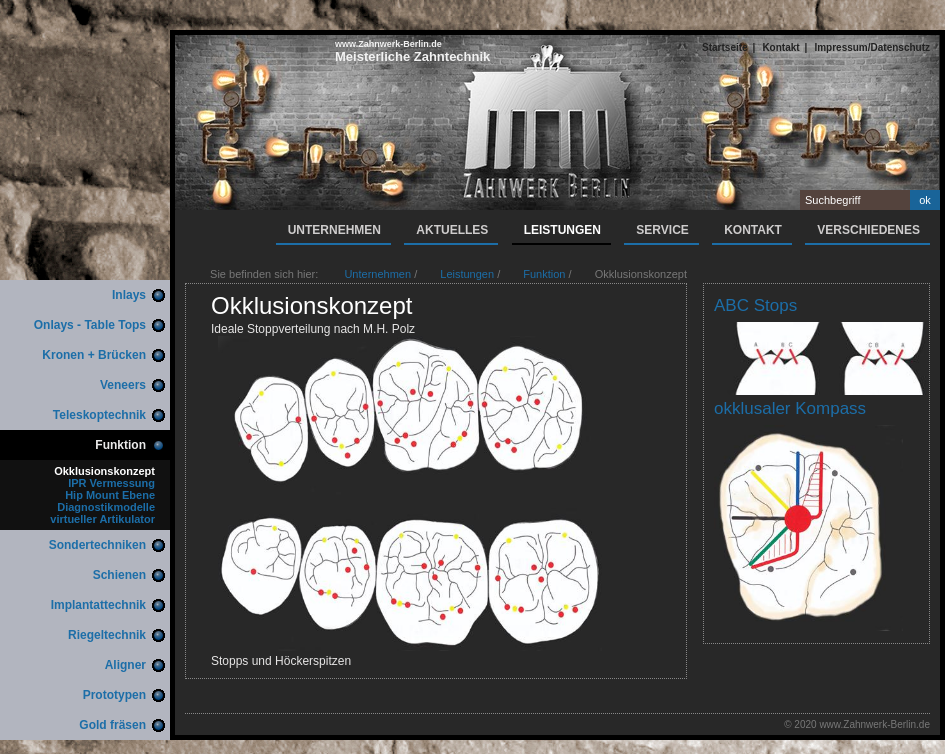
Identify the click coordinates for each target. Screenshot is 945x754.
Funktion (120, 445)
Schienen (119, 575)
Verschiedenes (868, 230)
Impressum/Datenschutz (872, 47)
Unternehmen (334, 230)
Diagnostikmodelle (106, 507)
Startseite (725, 47)
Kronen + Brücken (94, 355)
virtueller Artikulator (102, 519)
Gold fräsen (112, 725)
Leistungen (562, 230)
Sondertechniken (97, 545)
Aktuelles (452, 230)
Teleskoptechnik (99, 415)
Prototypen (114, 695)
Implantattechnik (98, 605)
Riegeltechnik (107, 635)
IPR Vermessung (111, 483)
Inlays (129, 295)
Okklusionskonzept (104, 471)
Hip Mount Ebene (110, 495)
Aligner (125, 665)
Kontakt (780, 47)
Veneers (123, 385)
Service (662, 230)
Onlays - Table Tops (90, 325)
